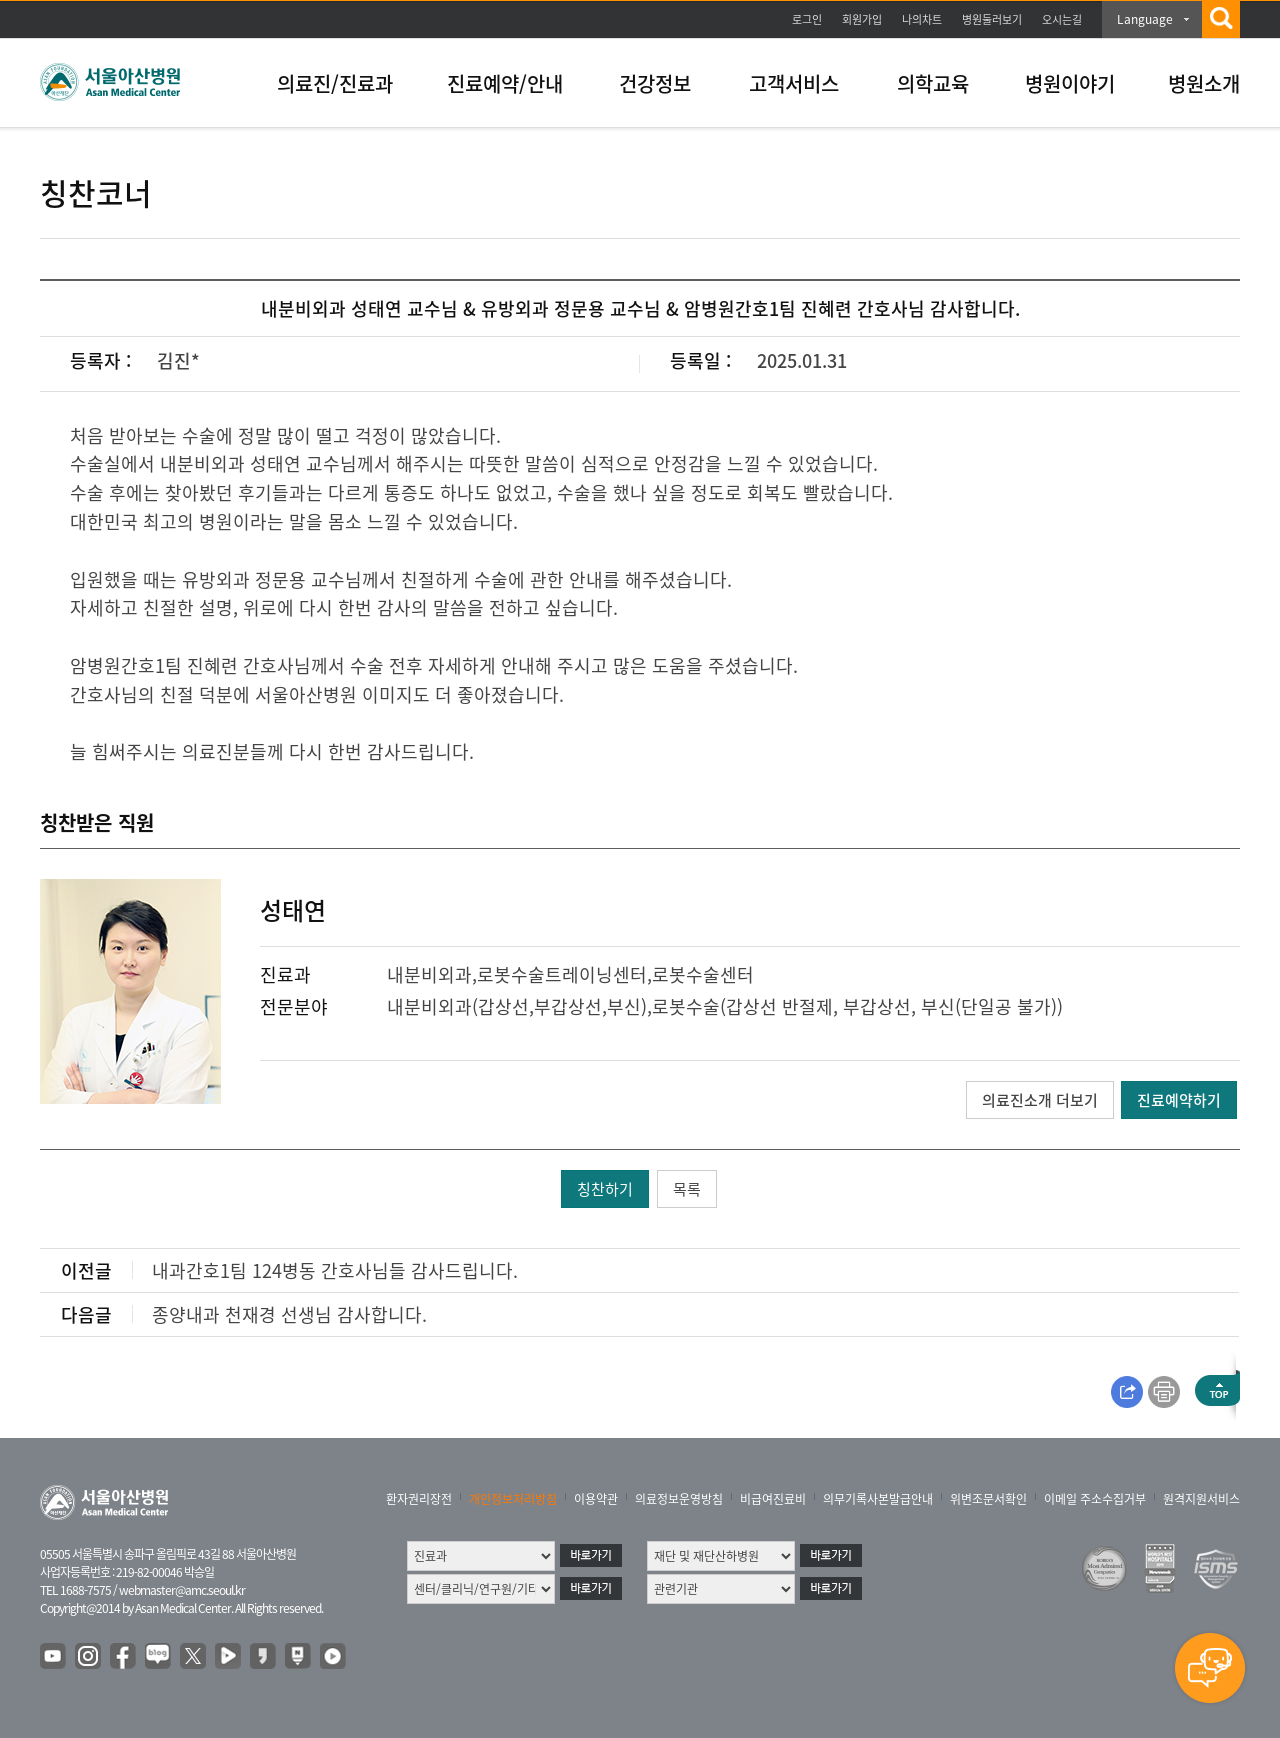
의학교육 (933, 83)
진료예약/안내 (505, 83)
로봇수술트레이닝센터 (562, 974)
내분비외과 (429, 974)
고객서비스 (794, 83)
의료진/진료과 (335, 83)
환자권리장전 (419, 1499)
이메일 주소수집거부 (1095, 1499)
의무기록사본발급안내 (878, 1499)
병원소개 (1204, 83)
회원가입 (862, 19)
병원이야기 (1070, 83)
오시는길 (1062, 19)
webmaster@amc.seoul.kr (182, 1590)
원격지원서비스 (1201, 1499)
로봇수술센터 (703, 974)
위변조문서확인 (988, 1499)
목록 (687, 1189)
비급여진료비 (773, 1499)
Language (1145, 19)
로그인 (807, 19)
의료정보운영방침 (679, 1499)
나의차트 (922, 19)
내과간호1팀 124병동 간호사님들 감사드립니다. (335, 1270)
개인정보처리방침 (513, 1499)
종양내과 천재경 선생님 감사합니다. (289, 1314)
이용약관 (596, 1499)
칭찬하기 (605, 1189)
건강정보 (655, 83)
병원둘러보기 (992, 19)
